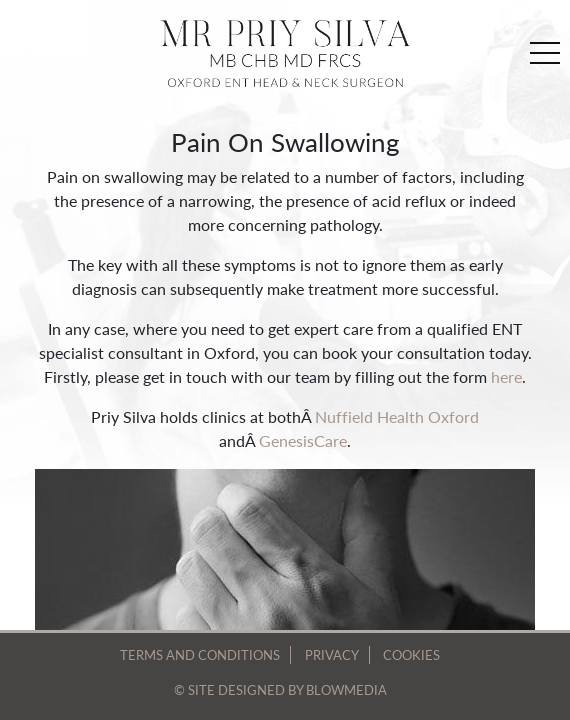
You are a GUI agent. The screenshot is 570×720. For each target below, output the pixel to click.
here (506, 376)
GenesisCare (303, 440)
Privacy (332, 655)
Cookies (411, 655)
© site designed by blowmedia (280, 690)
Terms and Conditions (200, 655)
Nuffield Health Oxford (397, 416)
